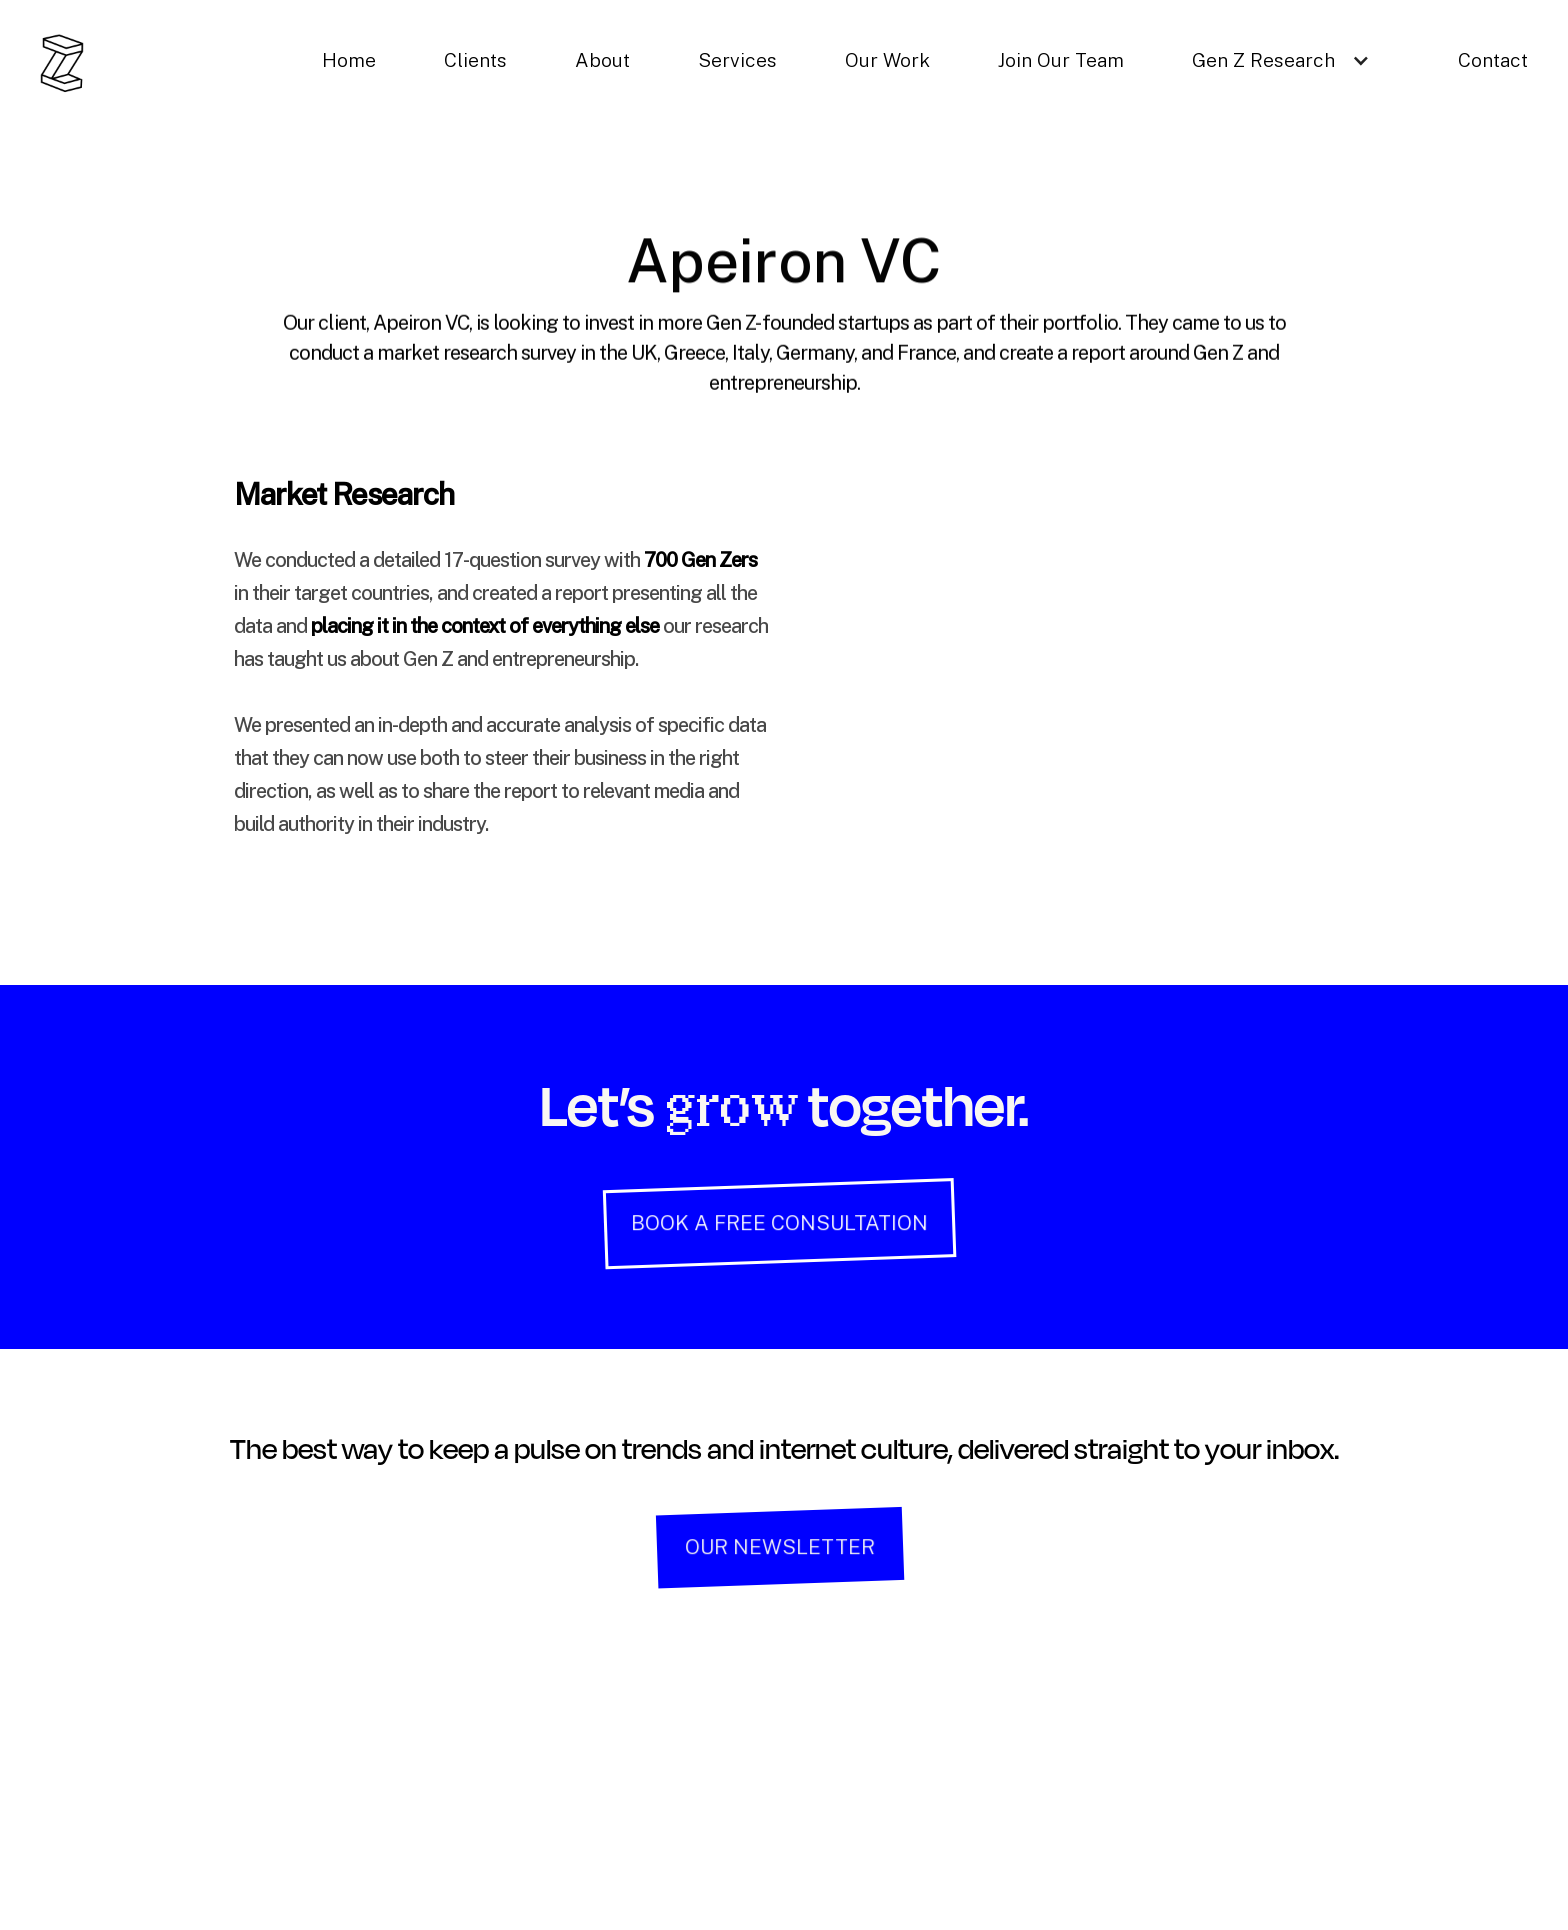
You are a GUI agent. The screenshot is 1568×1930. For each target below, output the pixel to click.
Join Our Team (1061, 60)
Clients (475, 60)
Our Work (887, 60)
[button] (1291, 60)
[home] (62, 63)
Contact (1493, 60)
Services (737, 60)
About (602, 60)
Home (349, 60)
